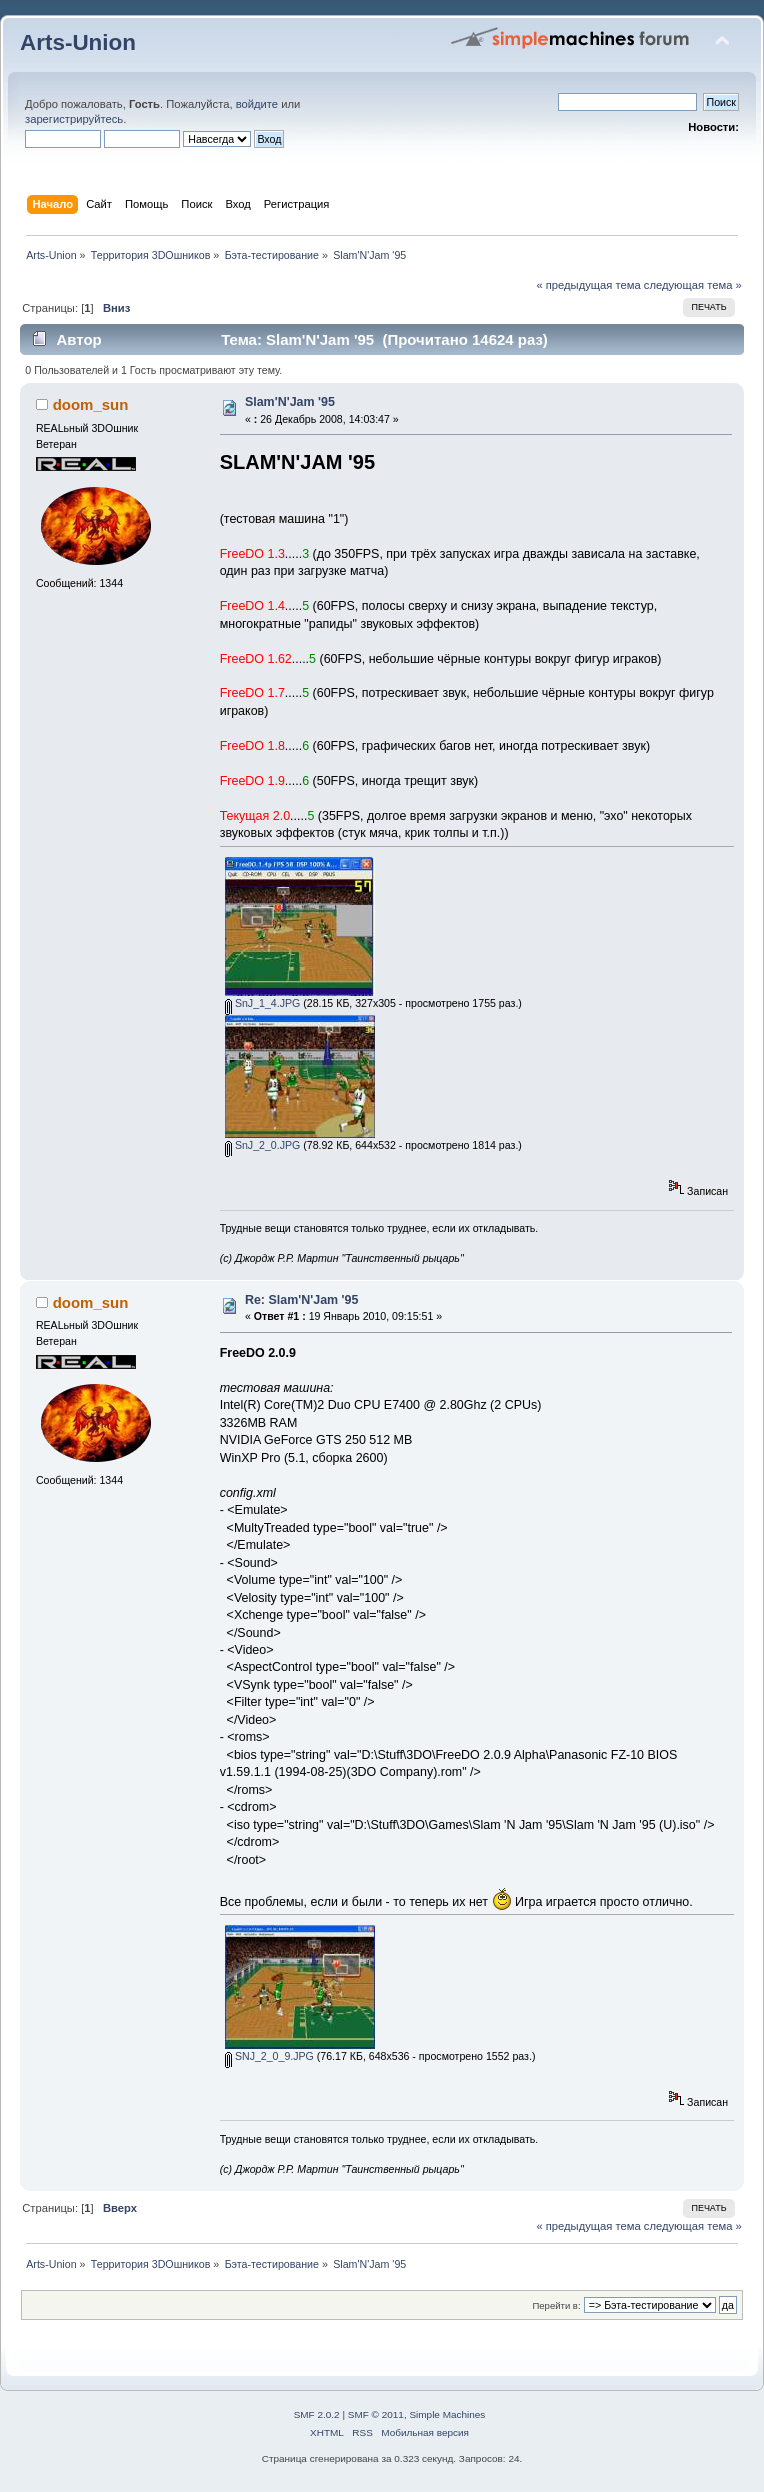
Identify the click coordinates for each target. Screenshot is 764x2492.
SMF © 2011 (376, 2414)
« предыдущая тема (588, 285)
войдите (257, 104)
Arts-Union (78, 42)
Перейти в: (556, 2305)
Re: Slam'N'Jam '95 (302, 1300)
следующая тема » (693, 285)
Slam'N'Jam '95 (290, 402)
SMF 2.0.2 (317, 2414)
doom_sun (91, 404)
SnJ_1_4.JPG (262, 1003)
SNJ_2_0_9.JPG (269, 2056)
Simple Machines (447, 2414)
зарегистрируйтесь (74, 119)
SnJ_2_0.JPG (262, 1145)
